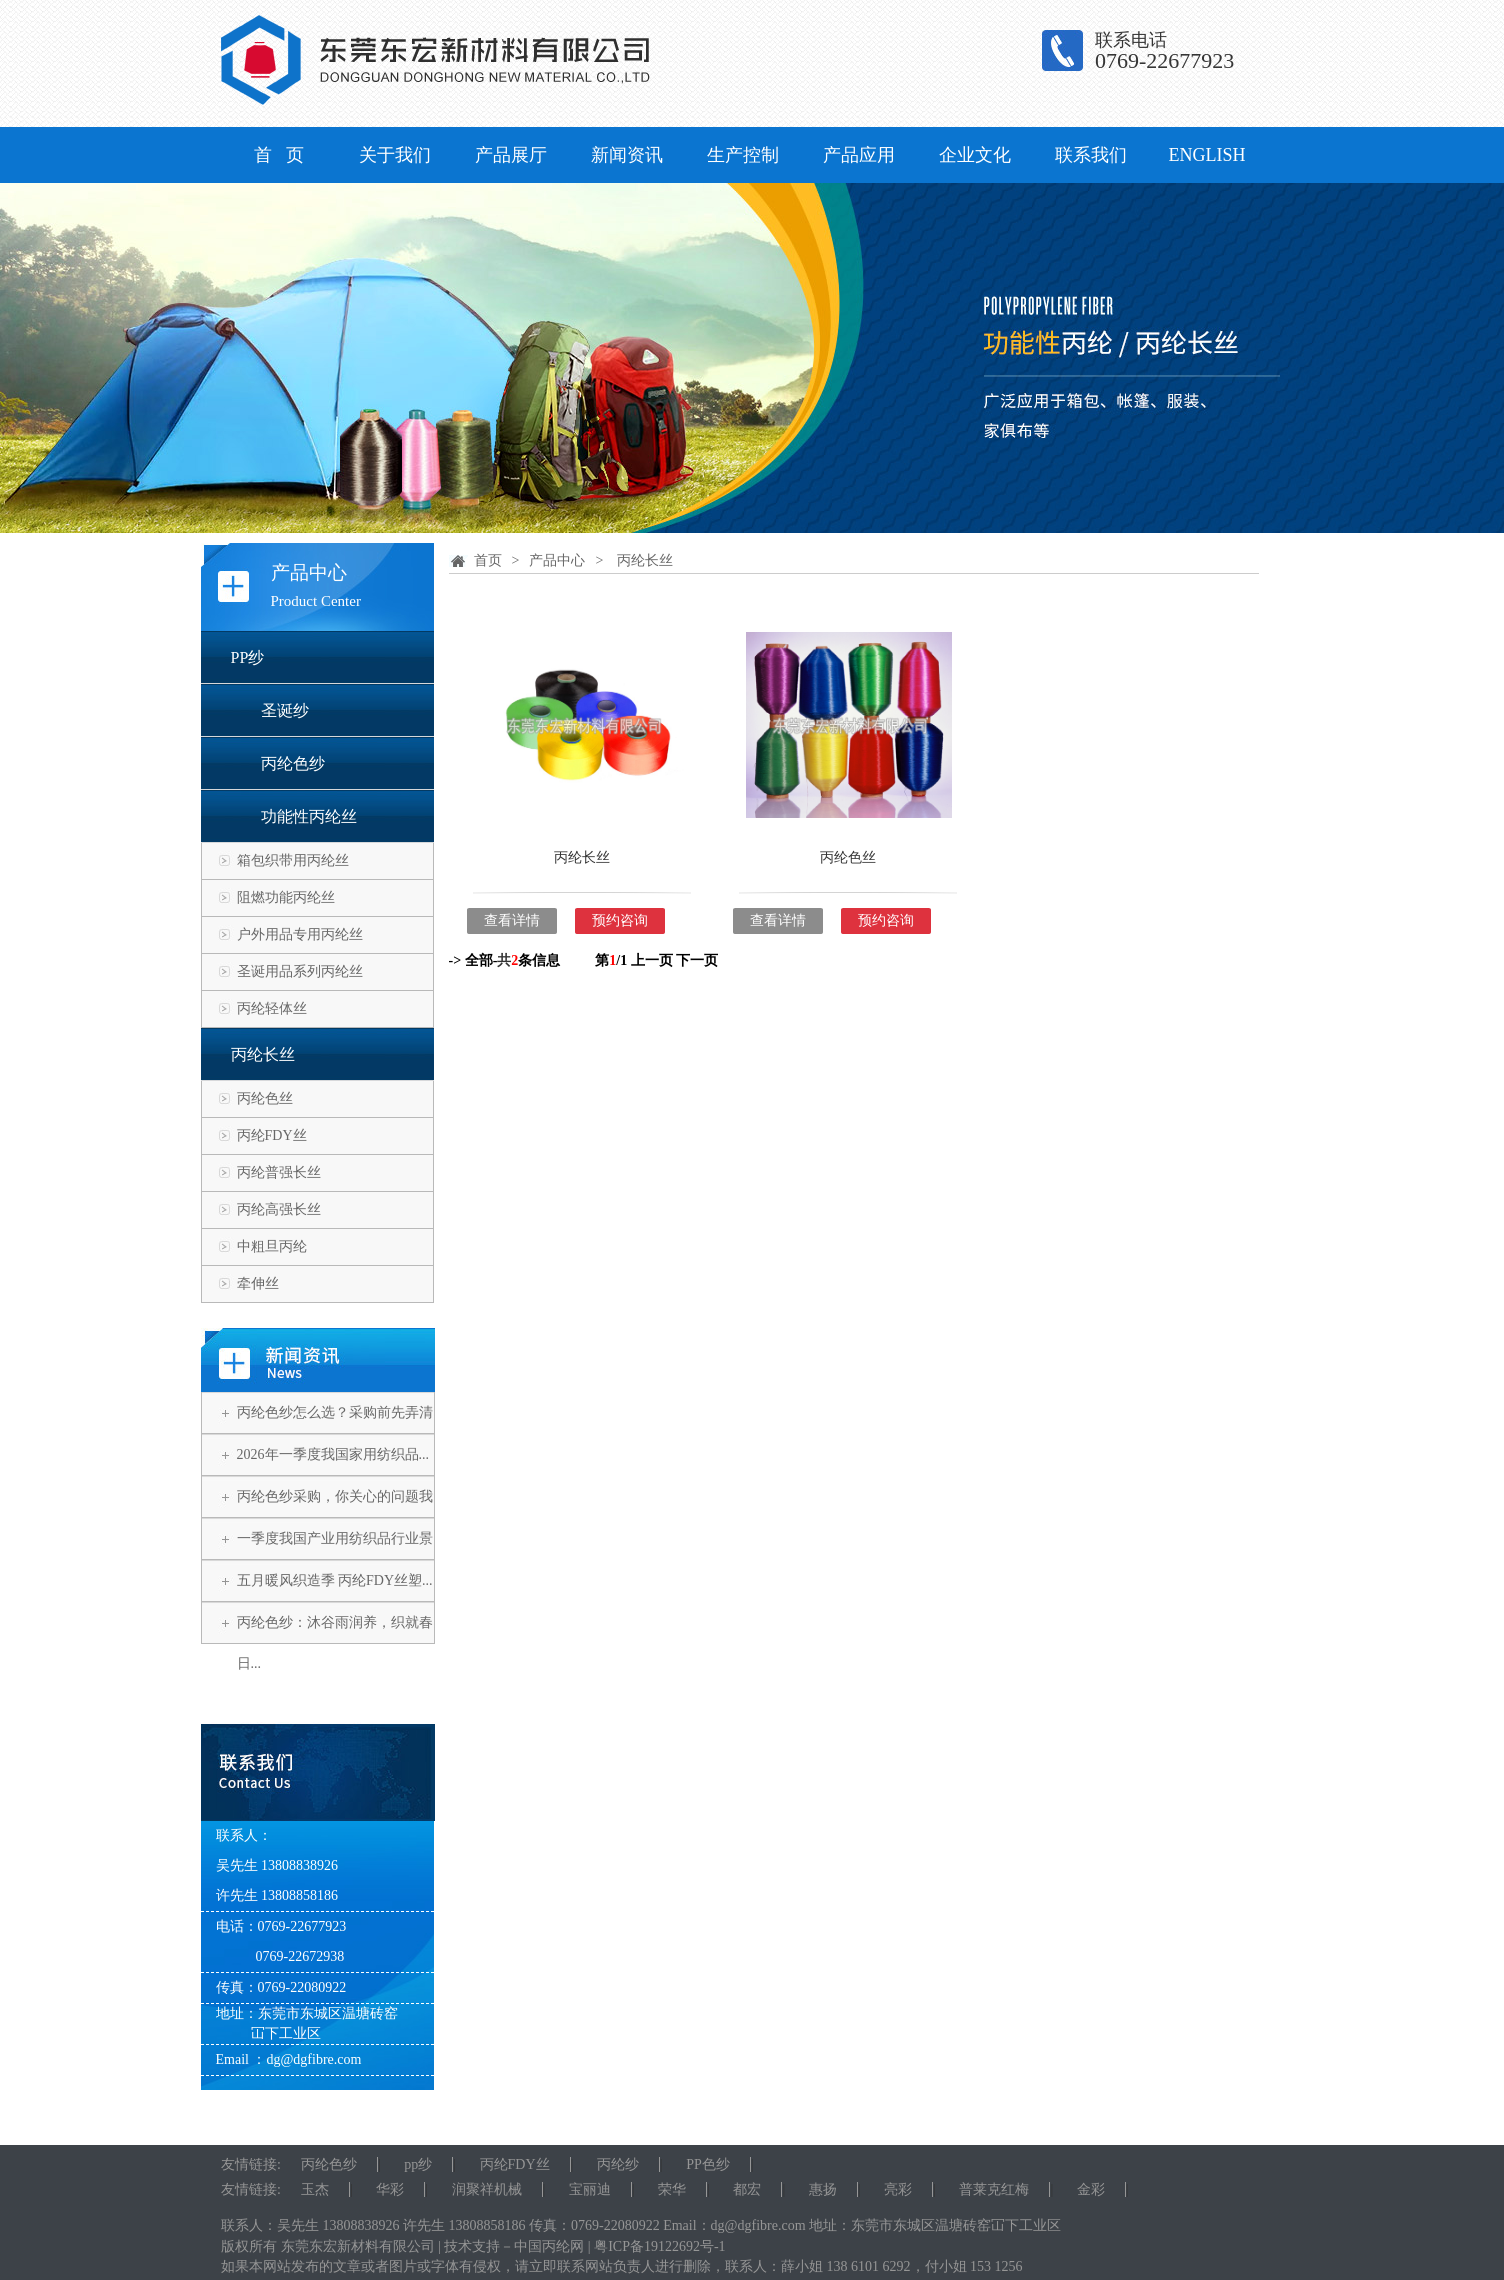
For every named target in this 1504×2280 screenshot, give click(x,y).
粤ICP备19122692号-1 (659, 2246)
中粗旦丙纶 (272, 1246)
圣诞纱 (285, 710)
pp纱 (418, 2164)
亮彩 (898, 2189)
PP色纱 (708, 2164)
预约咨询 (620, 920)
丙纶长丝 (263, 1054)
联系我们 (1091, 155)
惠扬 (823, 2189)
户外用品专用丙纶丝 (300, 934)
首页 (488, 560)
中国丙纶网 (549, 2246)
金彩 (1091, 2189)
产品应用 (859, 155)
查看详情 (512, 920)
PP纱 (248, 657)
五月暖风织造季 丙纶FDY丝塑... (335, 1580)
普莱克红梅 (994, 2189)
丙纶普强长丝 (279, 1172)
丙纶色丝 (265, 1098)
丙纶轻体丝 (272, 1008)
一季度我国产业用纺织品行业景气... (335, 1559)
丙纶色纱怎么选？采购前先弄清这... (335, 1433)
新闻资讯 (627, 155)
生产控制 (743, 155)
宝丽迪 (590, 2189)
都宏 (747, 2189)
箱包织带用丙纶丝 (293, 860)
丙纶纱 (618, 2164)
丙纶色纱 (293, 763)
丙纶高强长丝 (279, 1209)
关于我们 (395, 155)
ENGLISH (1207, 155)
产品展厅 (511, 155)
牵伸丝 (258, 1283)
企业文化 (975, 155)
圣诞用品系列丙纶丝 (300, 971)
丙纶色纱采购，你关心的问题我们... (335, 1517)
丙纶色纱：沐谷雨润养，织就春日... (335, 1643)
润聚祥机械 (487, 2189)
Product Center (316, 601)
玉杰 (315, 2189)
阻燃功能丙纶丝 (286, 897)
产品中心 (309, 572)
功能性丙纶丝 (309, 816)
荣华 (672, 2189)
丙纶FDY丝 (272, 1135)
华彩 (390, 2189)
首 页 (279, 155)
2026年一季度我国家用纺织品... (333, 1454)
